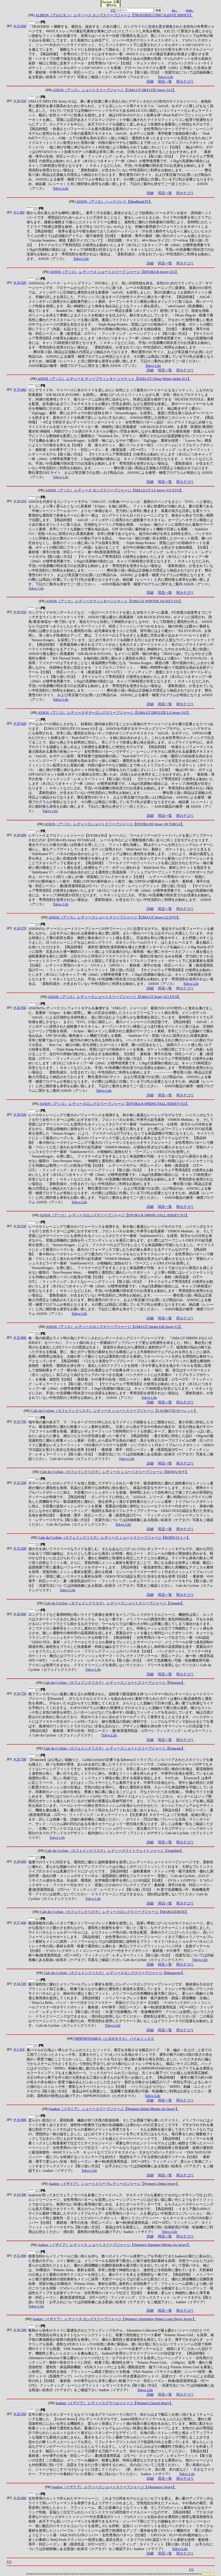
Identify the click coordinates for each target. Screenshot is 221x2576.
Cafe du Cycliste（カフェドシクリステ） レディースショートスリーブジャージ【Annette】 (114, 1603)
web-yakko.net (190, 11)
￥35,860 (19, 1338)
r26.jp (173, 9)
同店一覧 (165, 81)
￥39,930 (19, 1114)
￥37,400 (19, 1923)
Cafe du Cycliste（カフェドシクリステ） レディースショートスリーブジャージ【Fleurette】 (114, 1683)
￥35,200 (19, 1483)
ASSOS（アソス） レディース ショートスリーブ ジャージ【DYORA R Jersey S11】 (114, 272)
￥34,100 (19, 1984)
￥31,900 (19, 2256)
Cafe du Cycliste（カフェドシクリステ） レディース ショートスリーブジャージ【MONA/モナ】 (114, 1472)
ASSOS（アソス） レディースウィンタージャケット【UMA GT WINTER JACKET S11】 (114, 601)
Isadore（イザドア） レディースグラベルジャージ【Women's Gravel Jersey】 (114, 2403)
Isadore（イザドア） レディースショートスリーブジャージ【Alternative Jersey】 (114, 2487)
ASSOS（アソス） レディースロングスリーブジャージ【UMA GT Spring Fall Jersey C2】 (114, 1327)
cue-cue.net (189, 9)
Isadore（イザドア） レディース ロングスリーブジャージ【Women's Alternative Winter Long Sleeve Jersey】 (114, 2319)
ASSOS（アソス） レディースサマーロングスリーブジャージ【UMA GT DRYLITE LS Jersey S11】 (114, 712)
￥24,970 (19, 928)
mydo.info (174, 11)
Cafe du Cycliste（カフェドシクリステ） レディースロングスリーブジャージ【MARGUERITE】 (114, 1912)
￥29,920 (19, 283)
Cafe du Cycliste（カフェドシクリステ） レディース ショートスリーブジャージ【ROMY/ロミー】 (114, 1537)
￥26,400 (19, 2498)
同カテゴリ (185, 81)
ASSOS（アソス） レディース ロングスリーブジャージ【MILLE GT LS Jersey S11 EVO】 (114, 490)
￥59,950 (19, 612)
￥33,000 (19, 26)
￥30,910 (19, 501)
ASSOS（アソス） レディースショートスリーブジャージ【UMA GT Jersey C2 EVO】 (114, 917)
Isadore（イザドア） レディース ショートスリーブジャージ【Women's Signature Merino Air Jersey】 (114, 2245)
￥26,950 (19, 101)
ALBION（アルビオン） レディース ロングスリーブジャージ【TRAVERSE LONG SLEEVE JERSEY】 (114, 15)
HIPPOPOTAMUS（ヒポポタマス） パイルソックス (114, 2038)
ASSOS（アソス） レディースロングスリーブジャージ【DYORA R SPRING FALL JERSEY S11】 (114, 1104)
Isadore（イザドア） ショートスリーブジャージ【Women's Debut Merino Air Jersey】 (114, 2109)
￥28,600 (19, 1861)
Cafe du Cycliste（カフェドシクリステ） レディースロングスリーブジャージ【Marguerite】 (114, 1973)
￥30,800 (19, 1614)
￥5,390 (18, 212)
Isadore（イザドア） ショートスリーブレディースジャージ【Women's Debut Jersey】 (114, 2184)
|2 (114, 10)
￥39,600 (19, 835)
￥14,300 (19, 2194)
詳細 (150, 81)
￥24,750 (19, 1693)
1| (111, 10)
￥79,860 (19, 390)
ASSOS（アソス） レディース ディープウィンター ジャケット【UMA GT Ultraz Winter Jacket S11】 (114, 379)
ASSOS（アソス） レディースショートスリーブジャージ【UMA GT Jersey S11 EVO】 (114, 997)
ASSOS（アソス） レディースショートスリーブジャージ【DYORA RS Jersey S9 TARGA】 (114, 824)
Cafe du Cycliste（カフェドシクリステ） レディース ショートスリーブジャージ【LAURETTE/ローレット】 (114, 1411)
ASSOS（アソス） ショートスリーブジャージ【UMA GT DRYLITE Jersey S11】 (114, 90)
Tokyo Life (165, 77)
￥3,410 (18, 2049)
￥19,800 (19, 2120)
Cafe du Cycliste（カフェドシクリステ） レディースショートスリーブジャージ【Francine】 (114, 1748)
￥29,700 (19, 1422)
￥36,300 (19, 2330)
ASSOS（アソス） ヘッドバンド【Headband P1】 (114, 201)
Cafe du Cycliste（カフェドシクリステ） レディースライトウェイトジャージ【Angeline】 (114, 1851)
